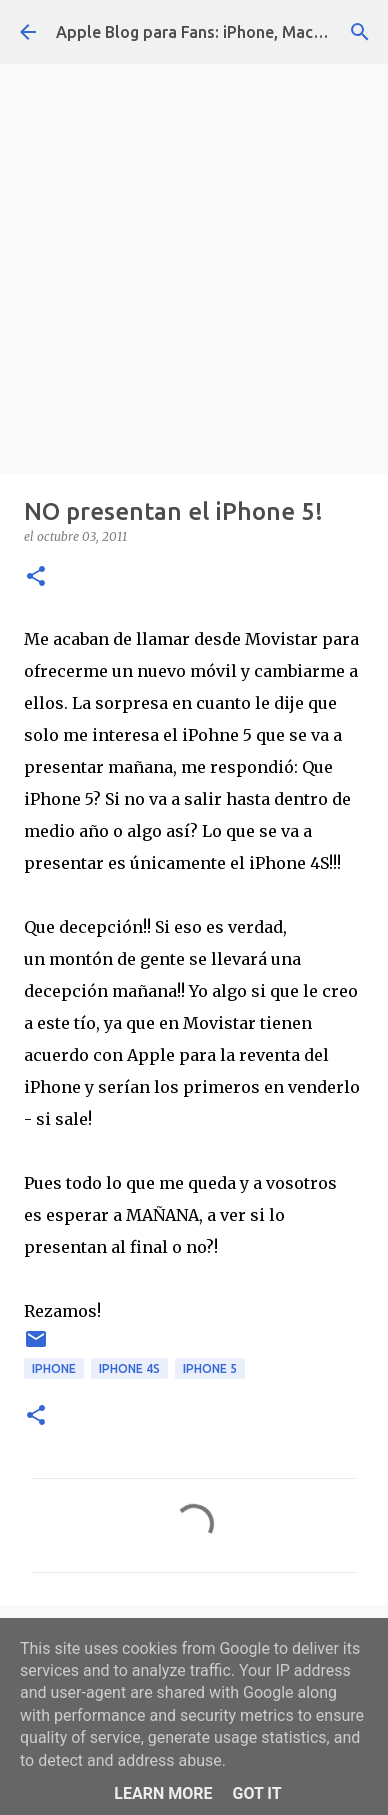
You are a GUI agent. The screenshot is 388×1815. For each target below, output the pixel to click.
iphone (54, 1368)
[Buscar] (360, 32)
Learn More (163, 1793)
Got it (256, 1793)
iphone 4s (129, 1368)
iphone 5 (210, 1368)
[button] (36, 577)
